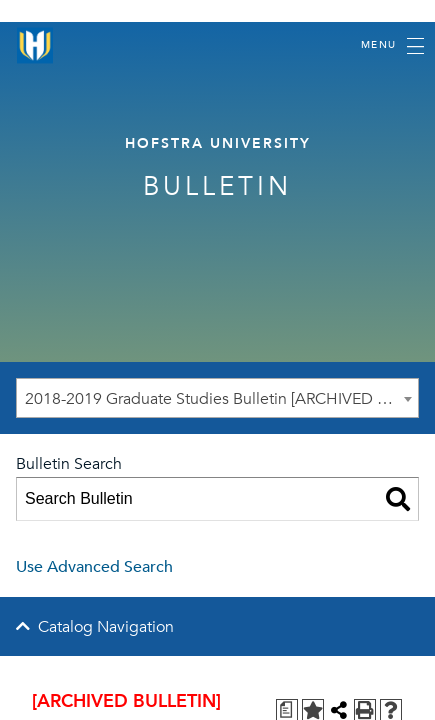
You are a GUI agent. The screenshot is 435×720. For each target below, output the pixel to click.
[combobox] (217, 398)
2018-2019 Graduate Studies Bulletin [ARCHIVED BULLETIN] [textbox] (221, 399)
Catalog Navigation (106, 627)
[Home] (35, 45)
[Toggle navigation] (392, 46)
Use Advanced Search (94, 567)
